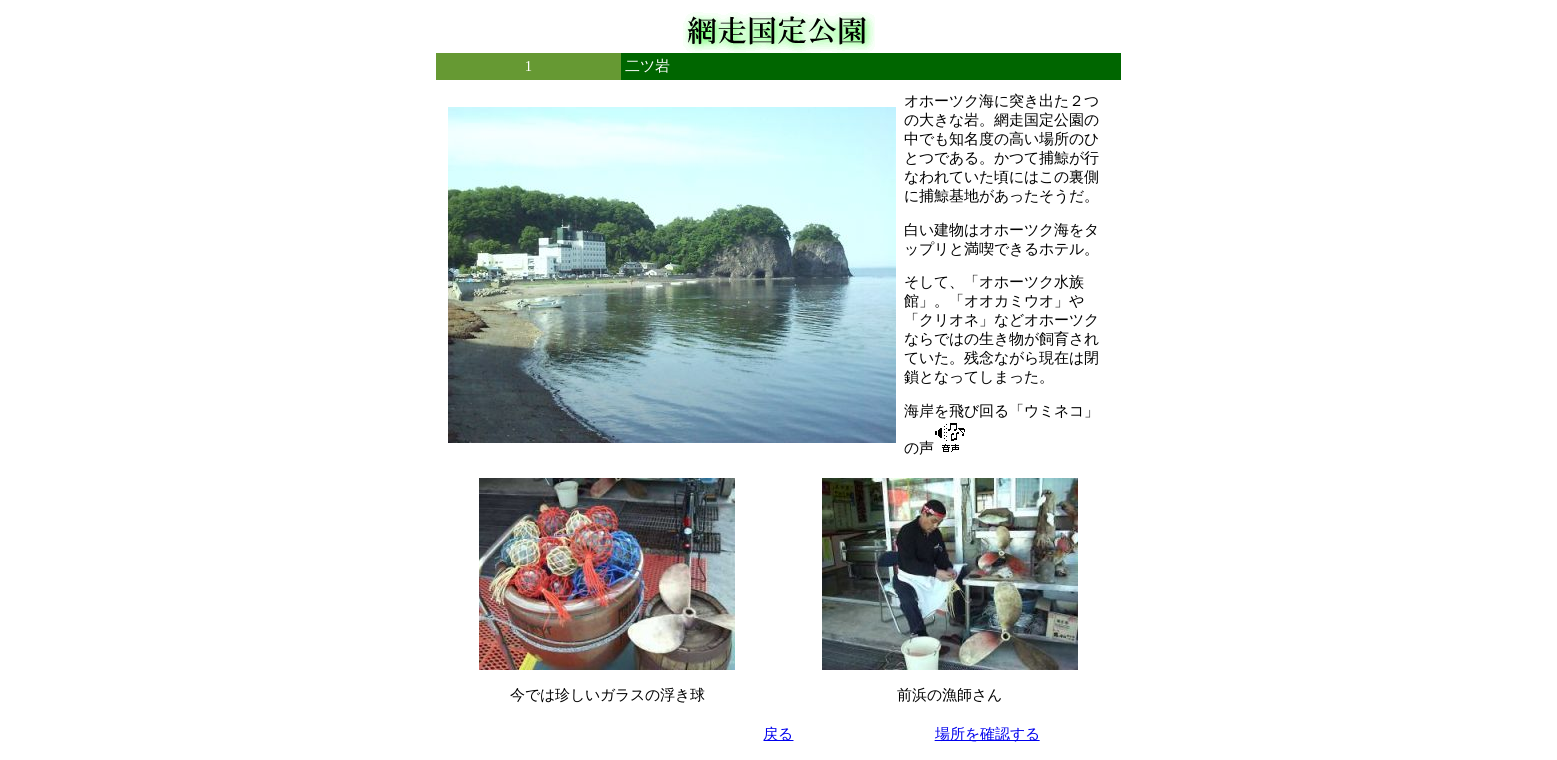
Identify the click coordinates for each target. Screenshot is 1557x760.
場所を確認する (987, 734)
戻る (778, 734)
